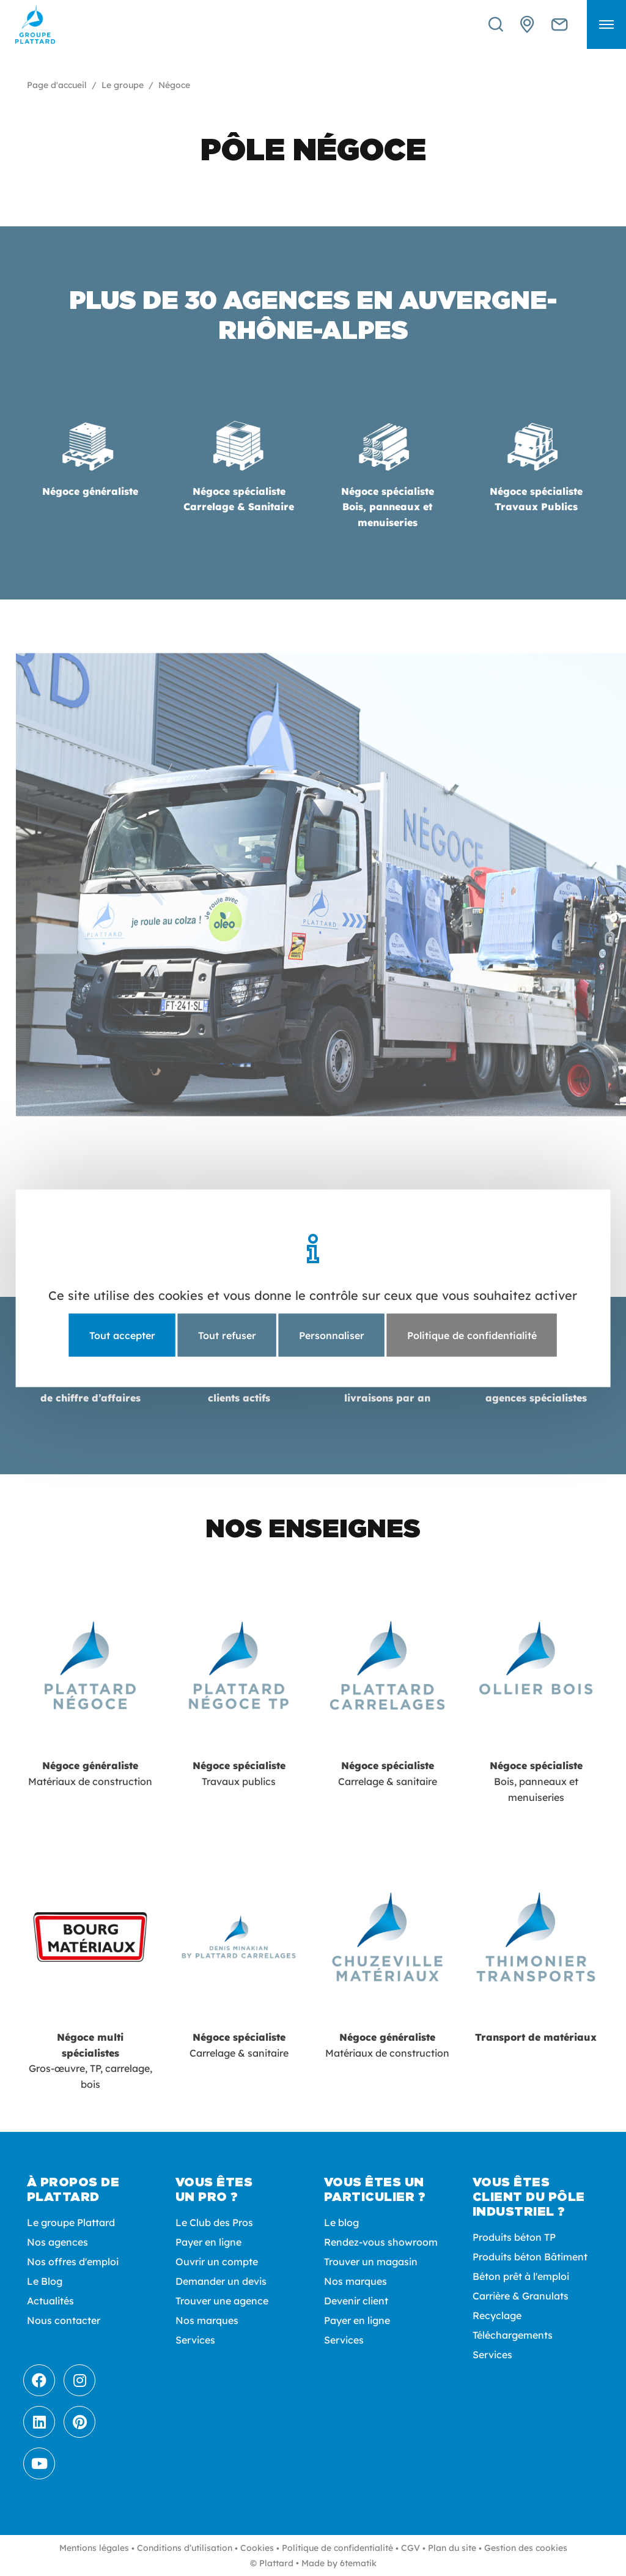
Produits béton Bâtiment (530, 2257)
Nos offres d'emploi (73, 2261)
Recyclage (497, 2315)
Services (195, 2340)
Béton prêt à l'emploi (521, 2276)
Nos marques (206, 2320)
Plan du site (452, 2547)
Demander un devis (221, 2281)
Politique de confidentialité (337, 2547)
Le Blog (44, 2281)
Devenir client (356, 2301)
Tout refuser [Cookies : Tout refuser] (227, 1335)
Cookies (257, 2547)
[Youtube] (39, 2463)
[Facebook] (39, 2380)
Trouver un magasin (371, 2261)
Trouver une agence (221, 2301)
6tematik (358, 2563)
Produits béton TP (514, 2237)
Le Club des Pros (214, 2222)
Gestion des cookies (525, 2547)
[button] (606, 24)
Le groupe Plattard (71, 2222)
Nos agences (57, 2242)
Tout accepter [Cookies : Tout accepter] (122, 1335)
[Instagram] (79, 2380)
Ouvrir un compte (216, 2261)
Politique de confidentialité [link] (472, 1335)
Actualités (50, 2301)
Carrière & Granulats (521, 2296)
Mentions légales (94, 2547)
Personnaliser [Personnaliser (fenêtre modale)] (331, 1335)
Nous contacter (63, 2320)
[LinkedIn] (39, 2422)
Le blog (341, 2222)
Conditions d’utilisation (184, 2547)
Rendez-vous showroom (381, 2242)
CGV (410, 2547)
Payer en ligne (208, 2242)
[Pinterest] (79, 2422)
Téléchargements (513, 2335)
